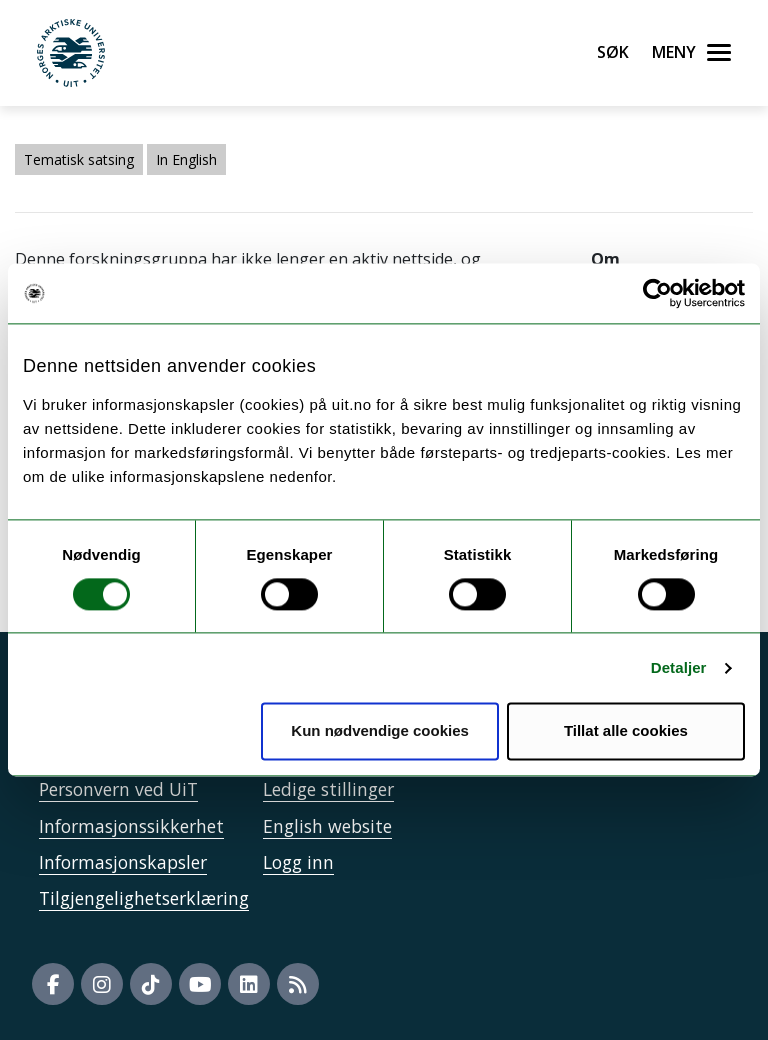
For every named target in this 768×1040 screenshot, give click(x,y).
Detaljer (679, 667)
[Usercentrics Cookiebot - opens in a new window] (657, 293)
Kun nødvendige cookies (380, 731)
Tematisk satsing (79, 159)
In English (186, 159)
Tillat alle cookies (626, 731)
